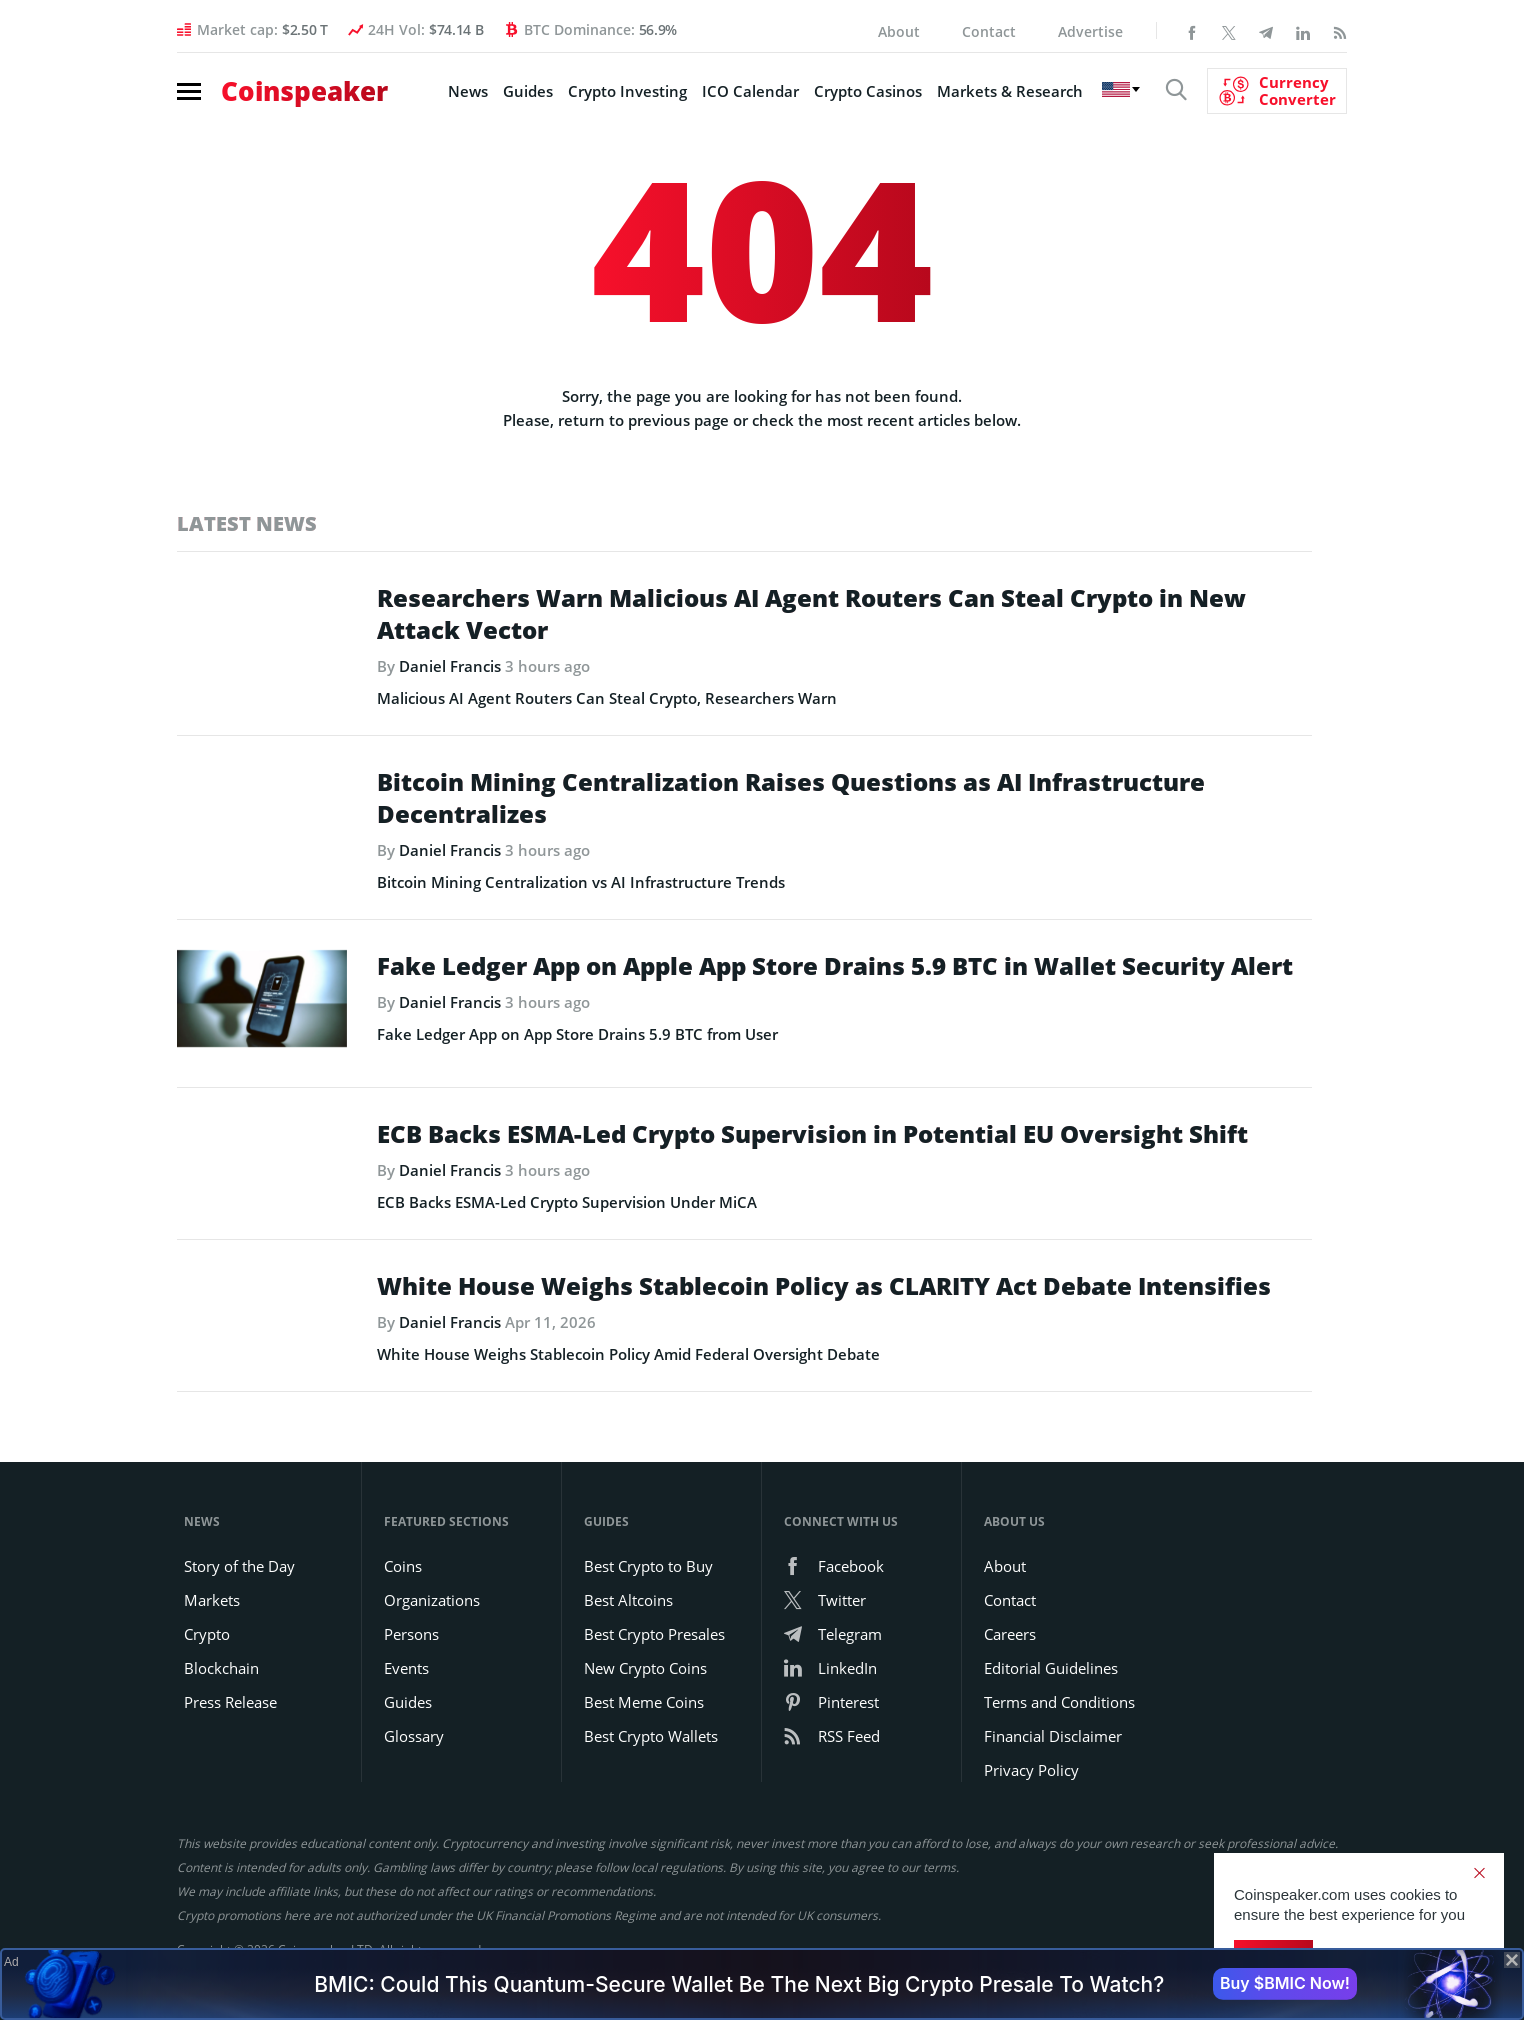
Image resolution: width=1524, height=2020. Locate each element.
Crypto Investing (627, 91)
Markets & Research (1010, 91)
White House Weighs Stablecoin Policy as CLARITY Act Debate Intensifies (824, 1286)
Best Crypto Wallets (651, 1736)
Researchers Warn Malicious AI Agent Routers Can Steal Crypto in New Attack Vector (811, 614)
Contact (989, 31)
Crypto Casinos (868, 91)
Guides (528, 91)
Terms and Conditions (1059, 1702)
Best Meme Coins (644, 1702)
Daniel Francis (450, 666)
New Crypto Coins (645, 1668)
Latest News (247, 523)
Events (406, 1668)
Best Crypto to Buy (648, 1566)
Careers (1010, 1634)
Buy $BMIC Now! (1285, 1983)
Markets (212, 1600)
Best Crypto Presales (654, 1634)
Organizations (432, 1600)
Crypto (207, 1634)
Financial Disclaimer (1053, 1736)
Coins (403, 1566)
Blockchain (221, 1668)
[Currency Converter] (1277, 91)
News (468, 91)
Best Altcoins (628, 1600)
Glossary (414, 1736)
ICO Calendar (750, 91)
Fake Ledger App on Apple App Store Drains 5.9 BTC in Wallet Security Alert (835, 966)
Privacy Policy (1031, 1770)
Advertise (1090, 31)
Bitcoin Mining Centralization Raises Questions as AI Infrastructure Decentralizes (791, 798)
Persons (411, 1634)
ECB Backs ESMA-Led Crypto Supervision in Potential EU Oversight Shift (812, 1134)
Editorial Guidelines (1051, 1668)
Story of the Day (239, 1566)
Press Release (230, 1702)
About (899, 31)
